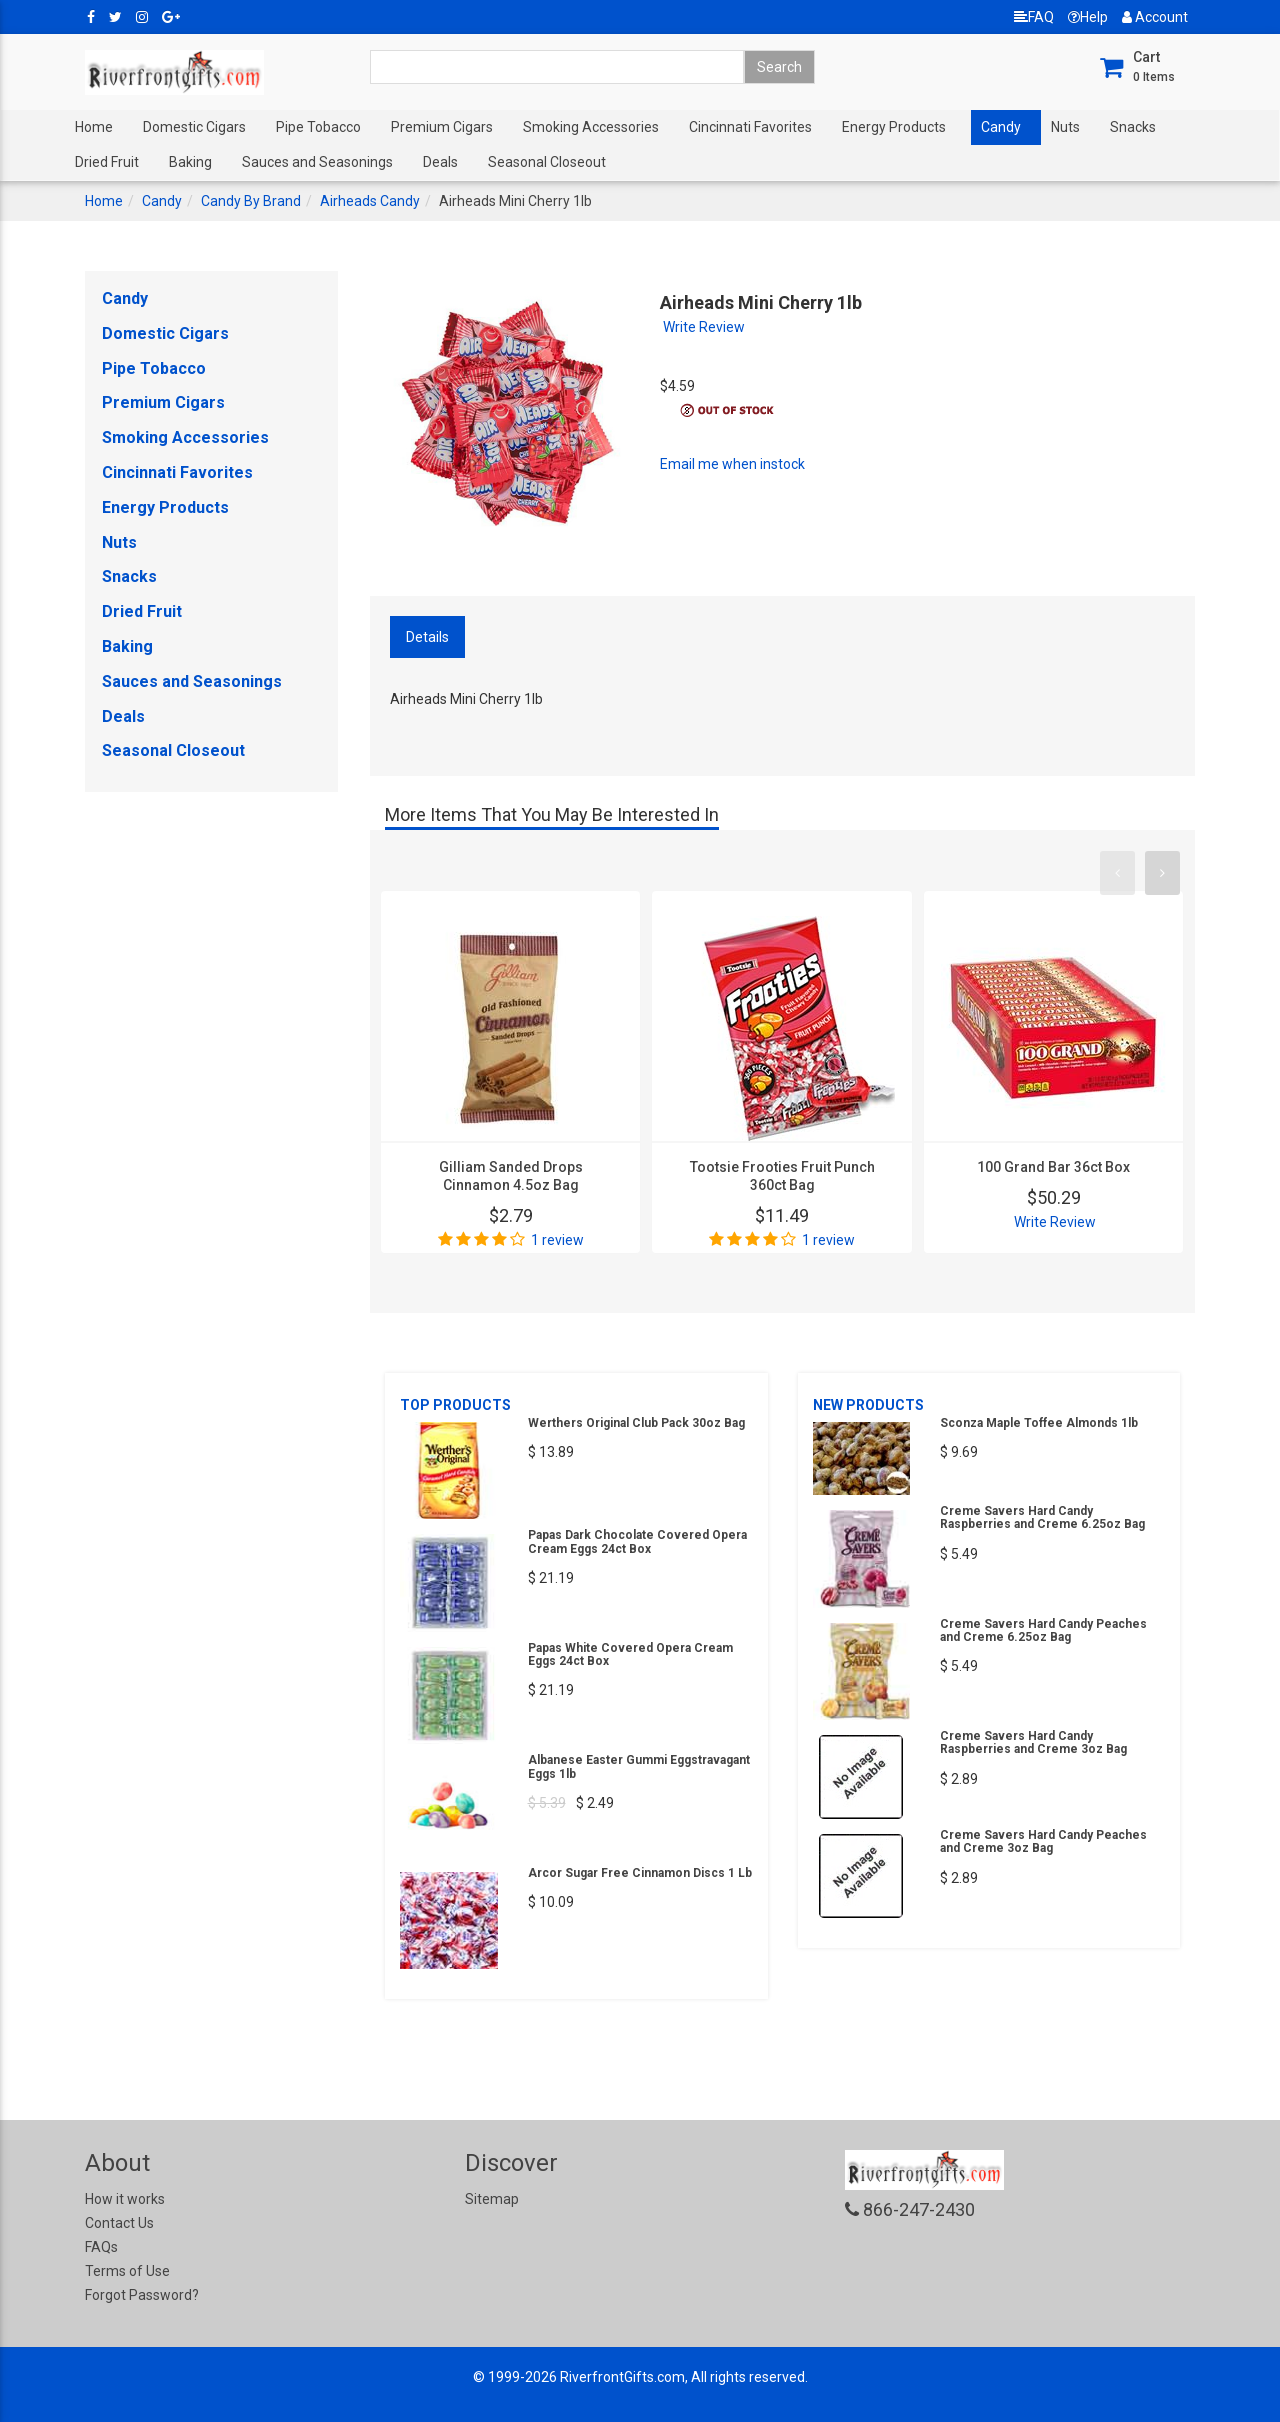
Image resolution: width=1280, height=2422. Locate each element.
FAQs (101, 2247)
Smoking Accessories (591, 127)
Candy (1001, 127)
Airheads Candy (370, 201)
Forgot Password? (142, 2295)
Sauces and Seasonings (317, 162)
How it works (125, 2199)
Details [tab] (427, 637)
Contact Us (119, 2223)
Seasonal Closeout (547, 162)
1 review (557, 1240)
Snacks (1133, 127)
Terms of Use (127, 2271)
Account (1155, 17)
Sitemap (492, 2199)
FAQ (1034, 17)
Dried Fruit (107, 162)
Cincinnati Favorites (750, 127)
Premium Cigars (442, 127)
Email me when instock (732, 464)
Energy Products (894, 127)
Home (94, 127)
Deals (440, 162)
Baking (190, 162)
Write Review (704, 327)
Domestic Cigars (194, 127)
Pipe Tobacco (318, 127)
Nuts (1065, 127)
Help (1088, 17)
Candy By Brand (251, 201)
